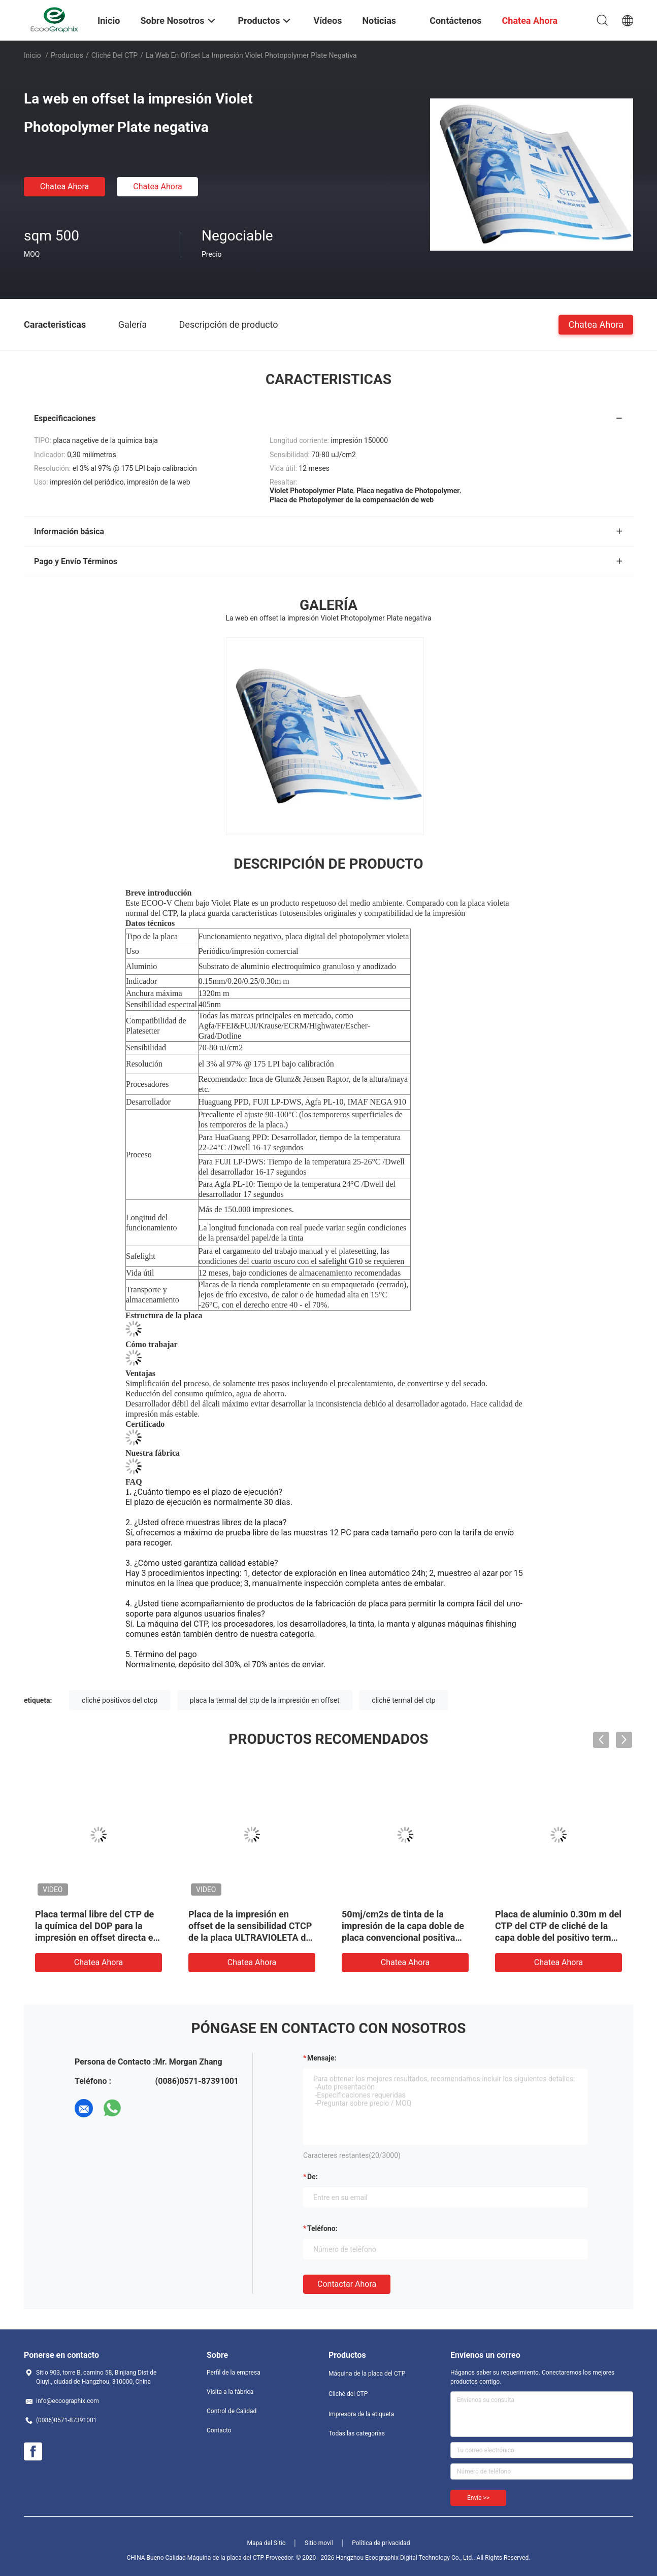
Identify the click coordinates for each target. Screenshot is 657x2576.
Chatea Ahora (64, 186)
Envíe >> (478, 2497)
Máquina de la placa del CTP (366, 2373)
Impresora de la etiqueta (361, 2414)
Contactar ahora (346, 2284)
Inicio (32, 55)
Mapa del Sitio (266, 2543)
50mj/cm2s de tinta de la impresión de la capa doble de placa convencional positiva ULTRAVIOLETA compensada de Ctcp (403, 1937)
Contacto (219, 2430)
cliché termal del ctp (404, 1700)
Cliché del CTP (114, 55)
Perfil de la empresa (233, 2372)
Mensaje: (322, 2058)
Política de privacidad (381, 2543)
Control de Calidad (231, 2411)
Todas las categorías (356, 2433)
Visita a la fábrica (230, 2391)
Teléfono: (322, 2228)
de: (312, 2177)
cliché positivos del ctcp (119, 1700)
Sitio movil (319, 2543)
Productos (67, 55)
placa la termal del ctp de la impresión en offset (265, 1700)
